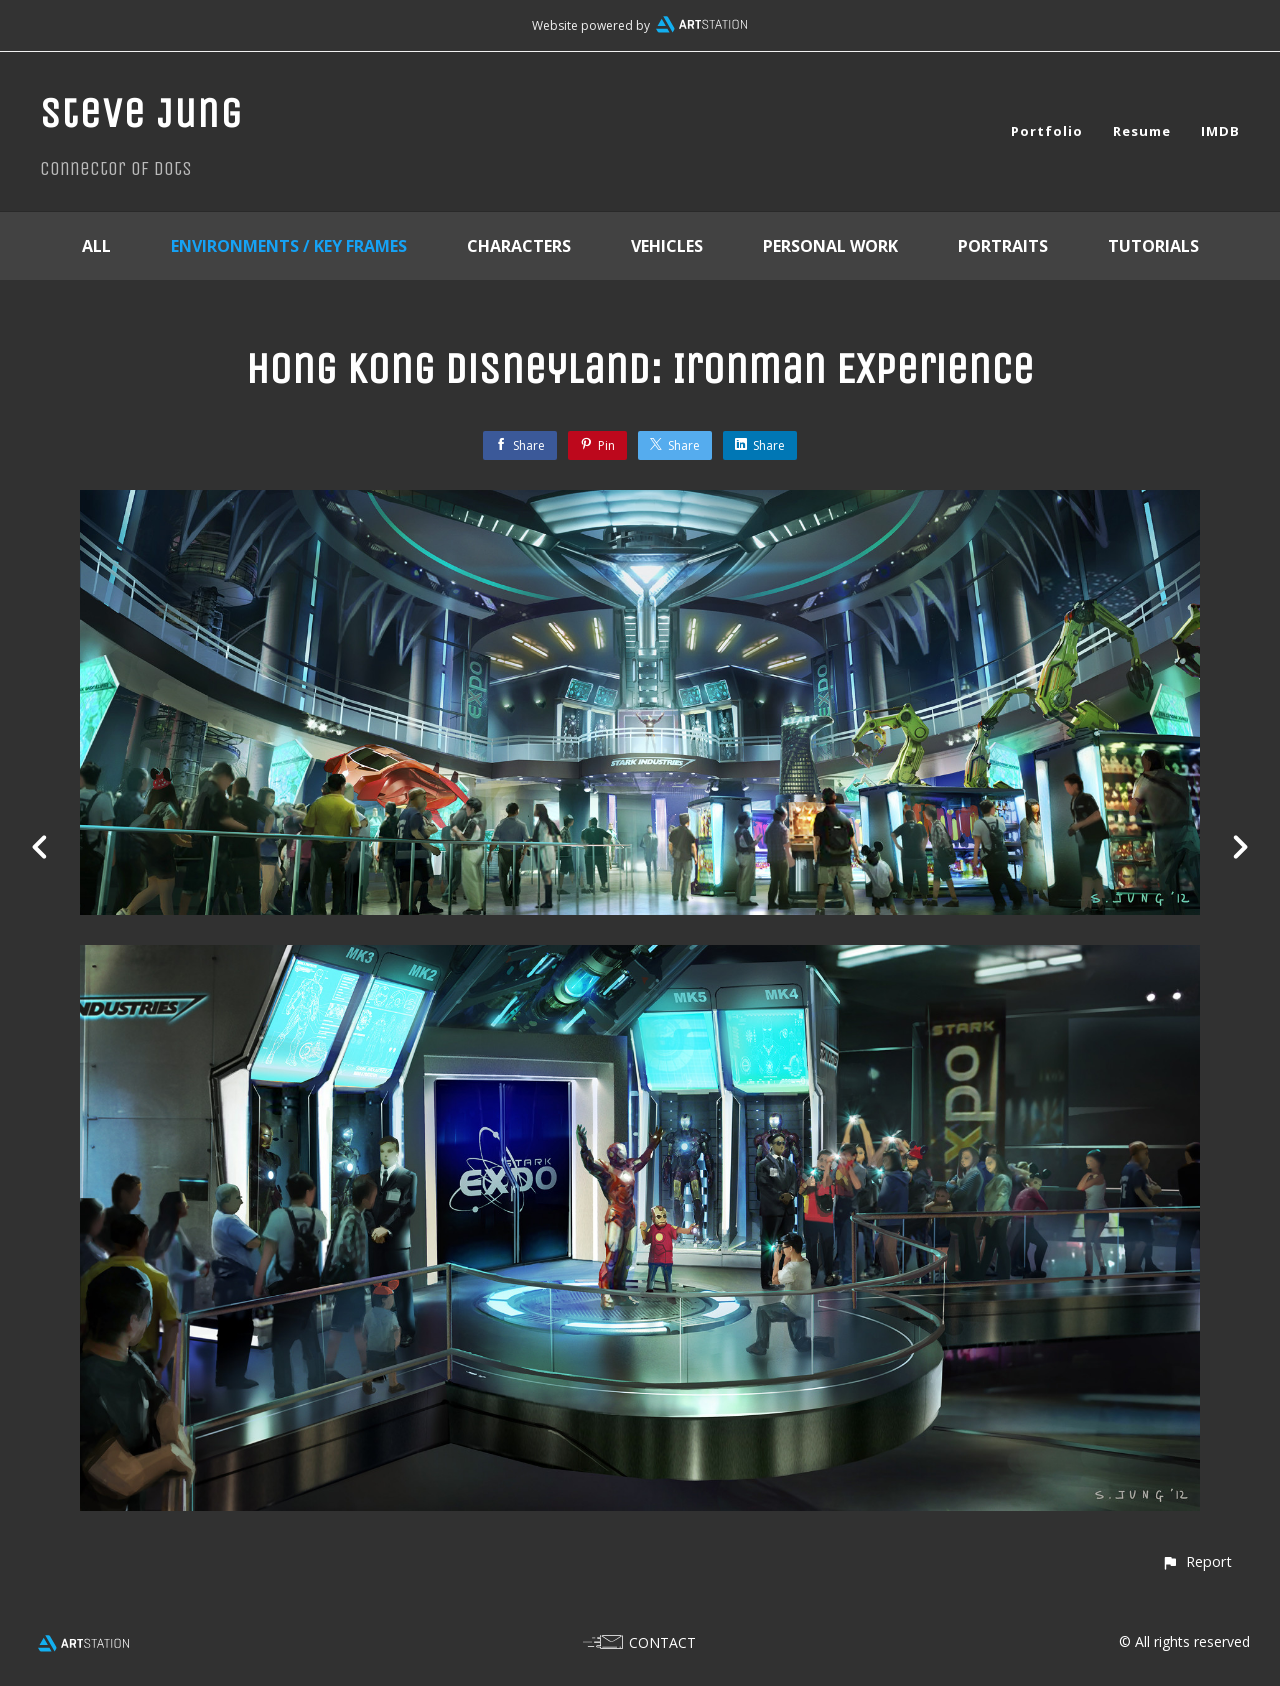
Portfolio (1047, 131)
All (96, 246)
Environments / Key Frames (289, 246)
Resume (1142, 131)
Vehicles (667, 246)
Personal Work (830, 246)
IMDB (1220, 131)
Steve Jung (141, 113)
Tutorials (1153, 246)
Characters (519, 246)
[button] (1196, 1561)
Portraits (1003, 246)
